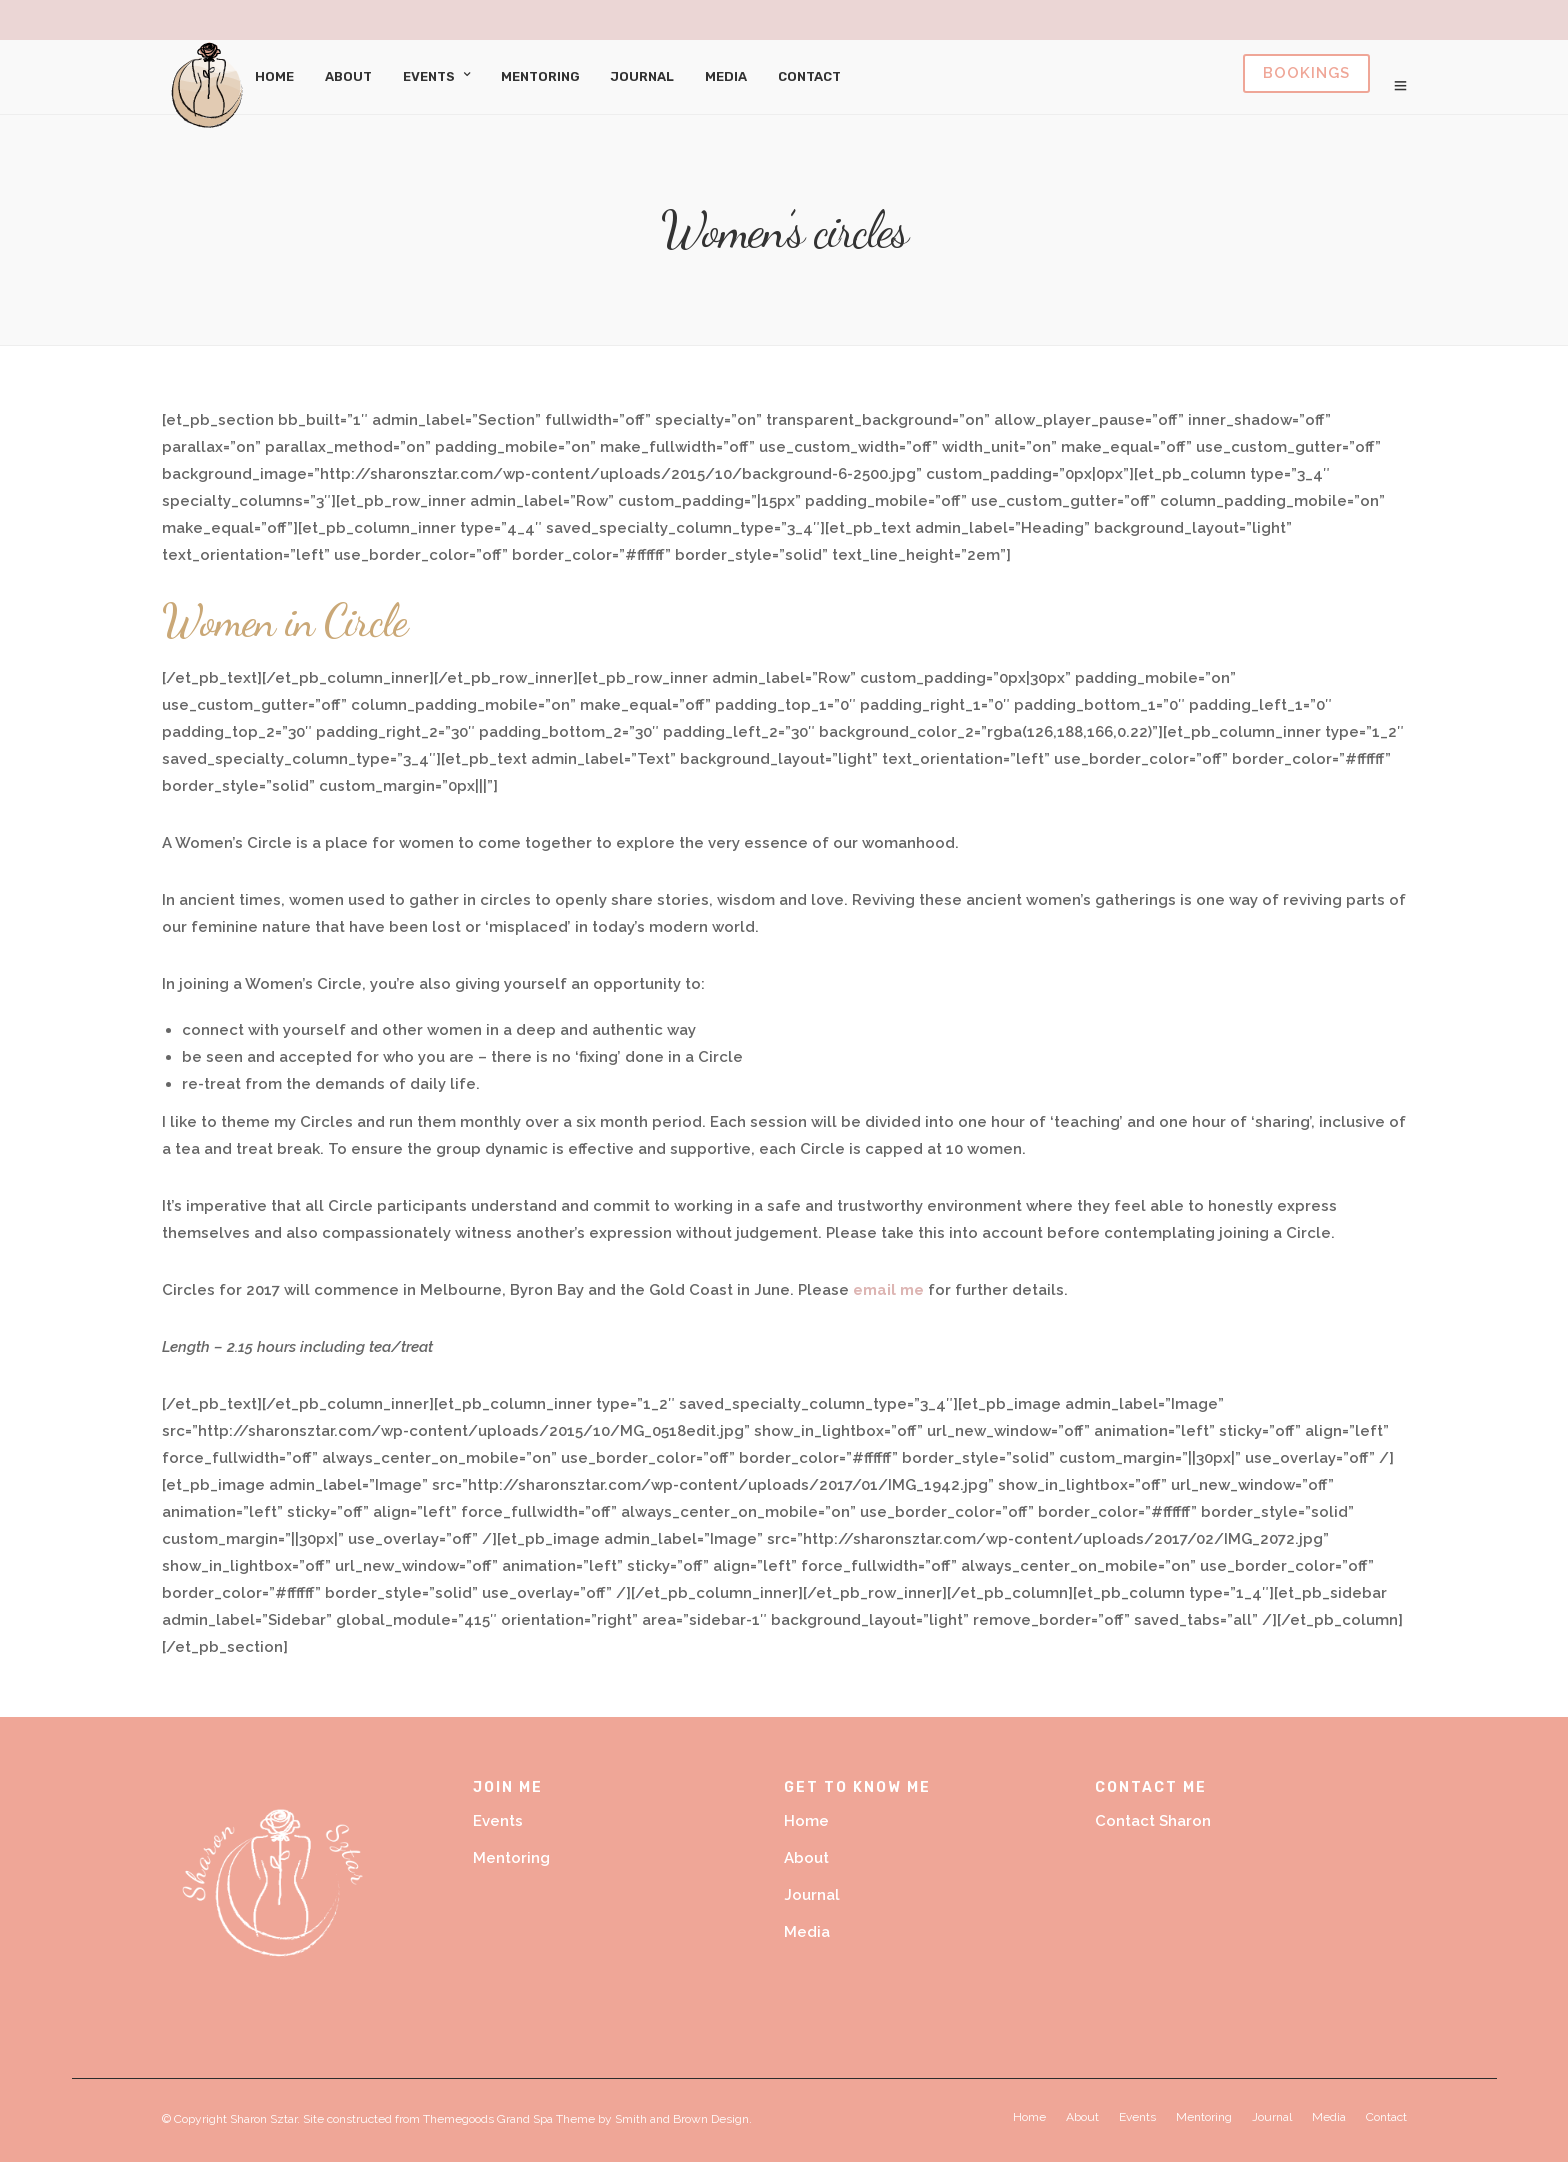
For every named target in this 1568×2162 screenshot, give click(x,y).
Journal (642, 76)
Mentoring (540, 76)
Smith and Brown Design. (683, 2119)
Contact (809, 76)
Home (274, 76)
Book (1306, 73)
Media (726, 76)
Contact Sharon (1153, 1821)
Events (429, 76)
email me (888, 1290)
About (348, 76)
